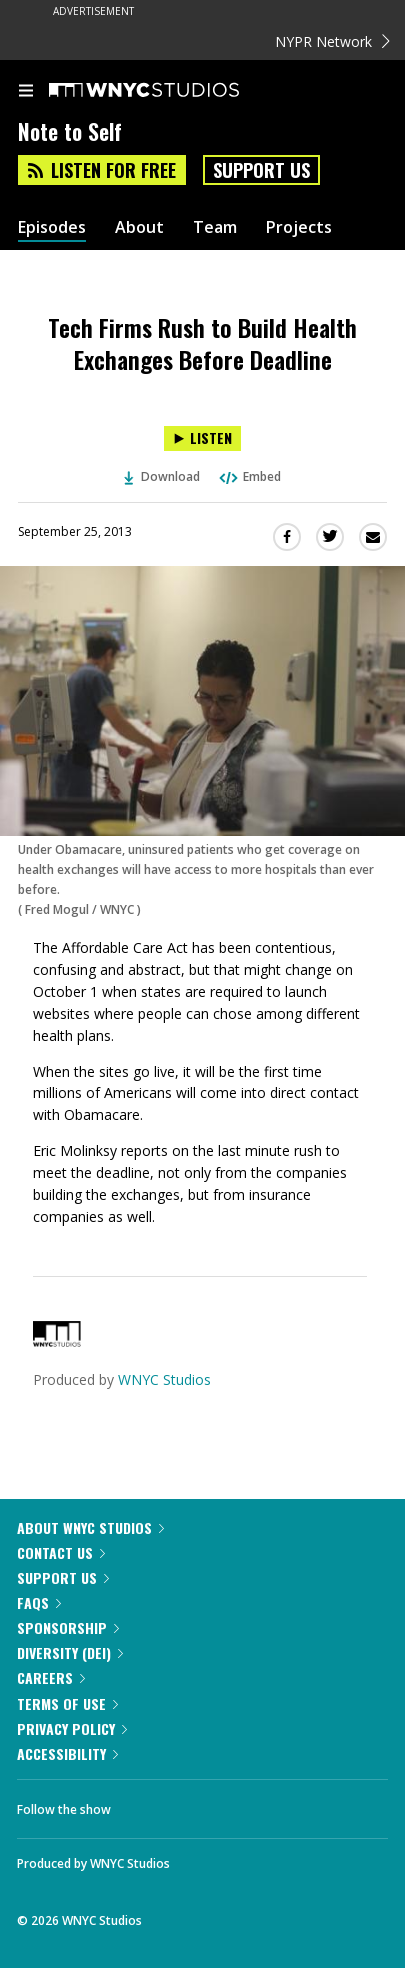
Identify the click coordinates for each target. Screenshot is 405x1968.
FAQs (39, 1602)
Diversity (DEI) (70, 1652)
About (139, 227)
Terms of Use (67, 1703)
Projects (299, 227)
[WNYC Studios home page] (169, 91)
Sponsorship (68, 1627)
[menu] (26, 92)
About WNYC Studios (90, 1527)
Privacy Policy (72, 1728)
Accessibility (67, 1753)
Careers (51, 1677)
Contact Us (61, 1552)
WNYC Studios (164, 1379)
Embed (249, 476)
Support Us (261, 170)
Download (162, 476)
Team (215, 227)
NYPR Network (332, 41)
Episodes (52, 227)
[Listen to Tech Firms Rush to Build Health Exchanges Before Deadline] (202, 438)
